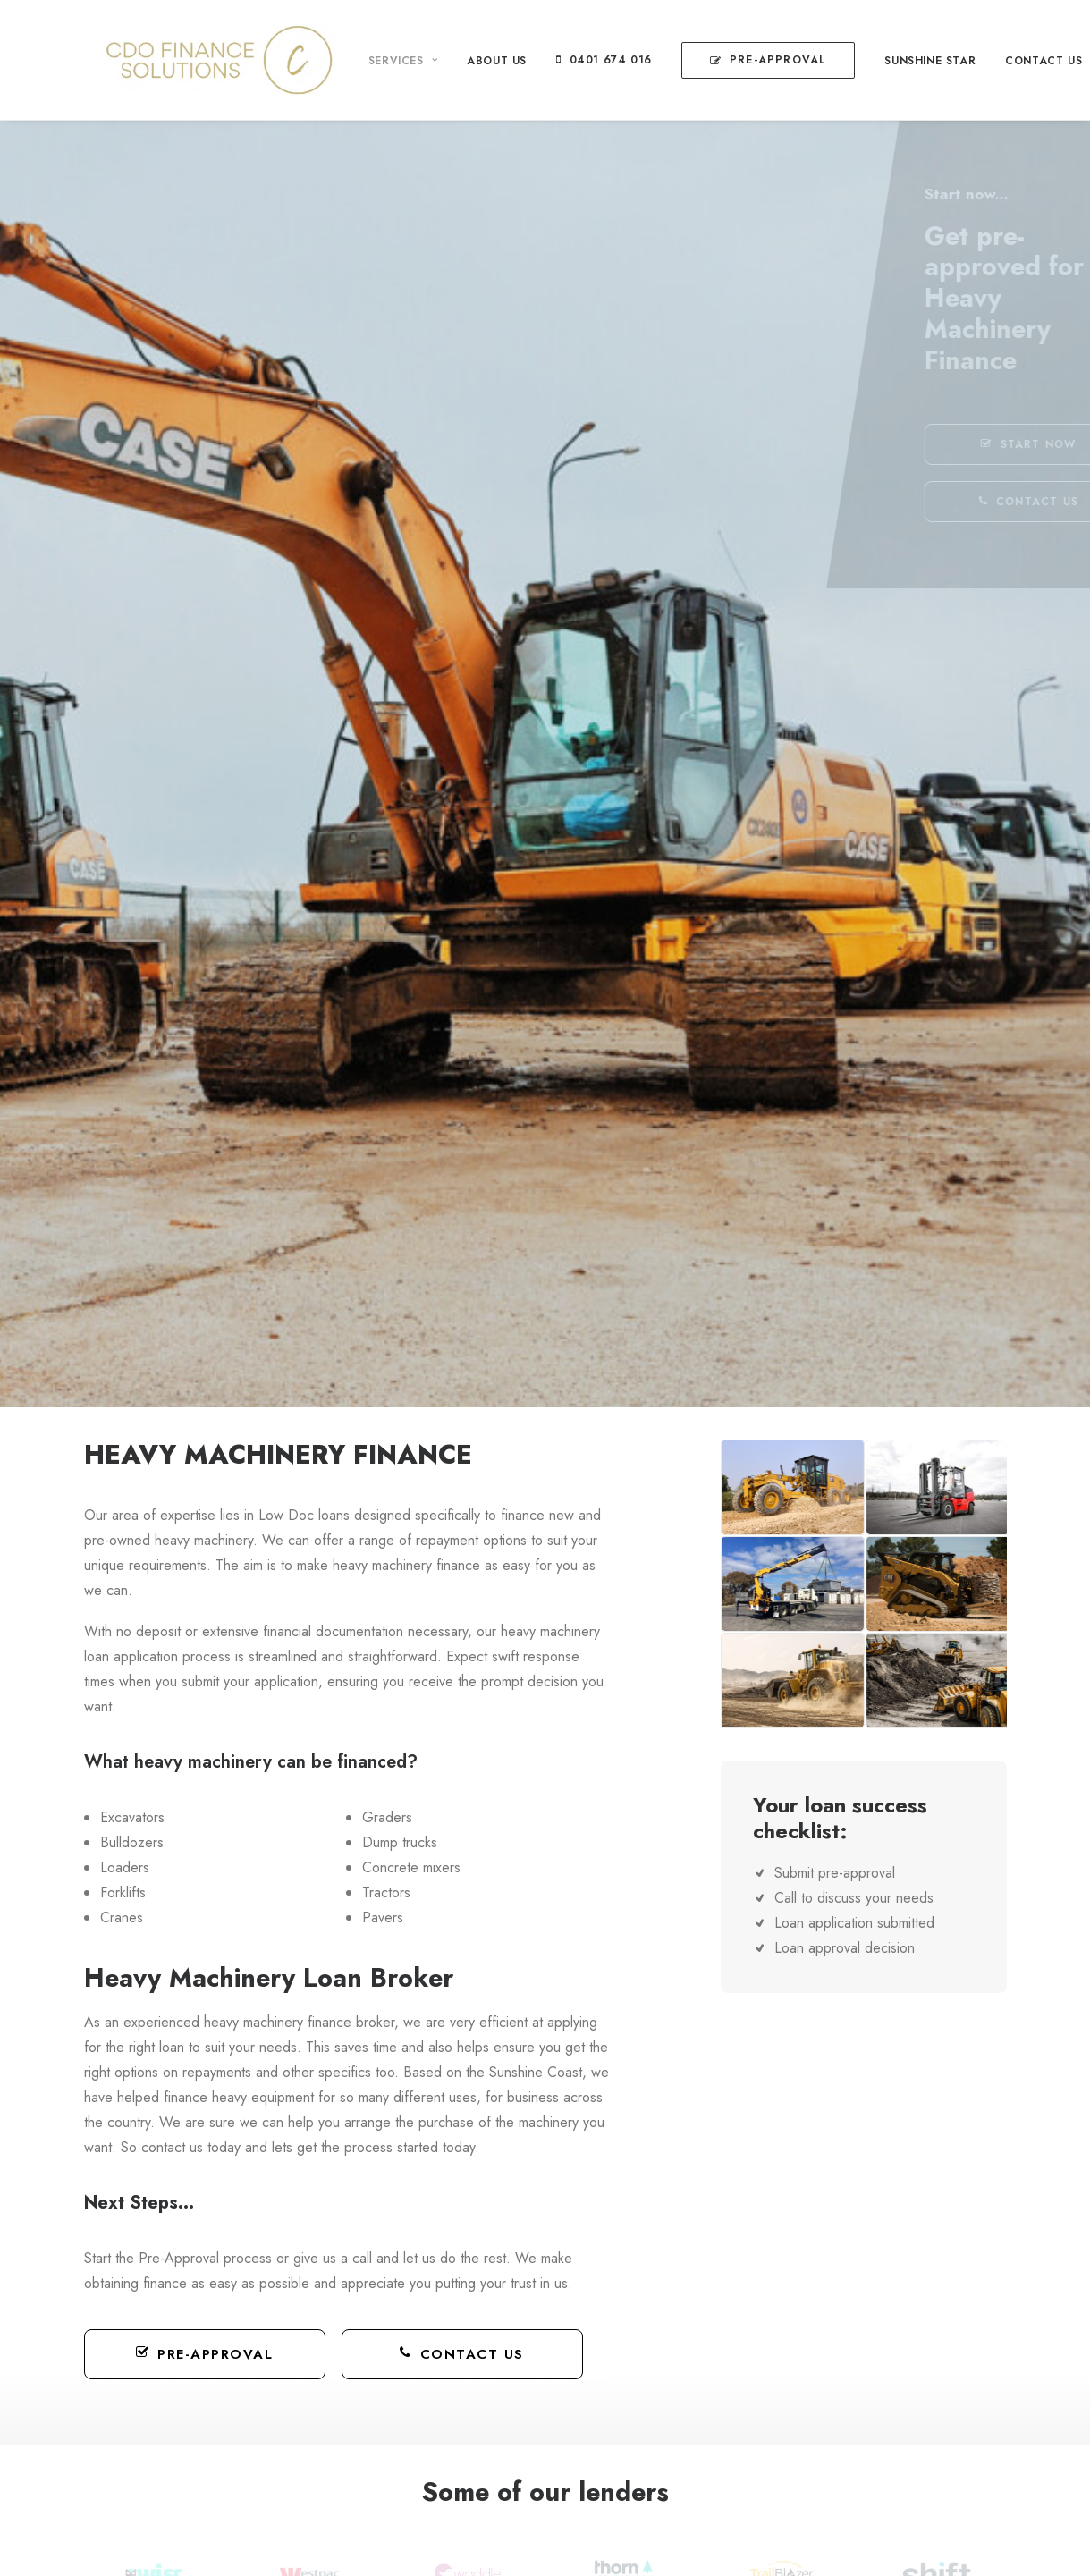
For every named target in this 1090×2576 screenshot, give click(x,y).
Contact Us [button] (462, 2353)
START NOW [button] (952, 444)
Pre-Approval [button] (205, 2353)
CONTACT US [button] (952, 502)
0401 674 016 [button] (589, 60)
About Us (475, 61)
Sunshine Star (908, 61)
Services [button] (381, 61)
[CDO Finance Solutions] (199, 60)
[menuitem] (387, 61)
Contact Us (1022, 61)
